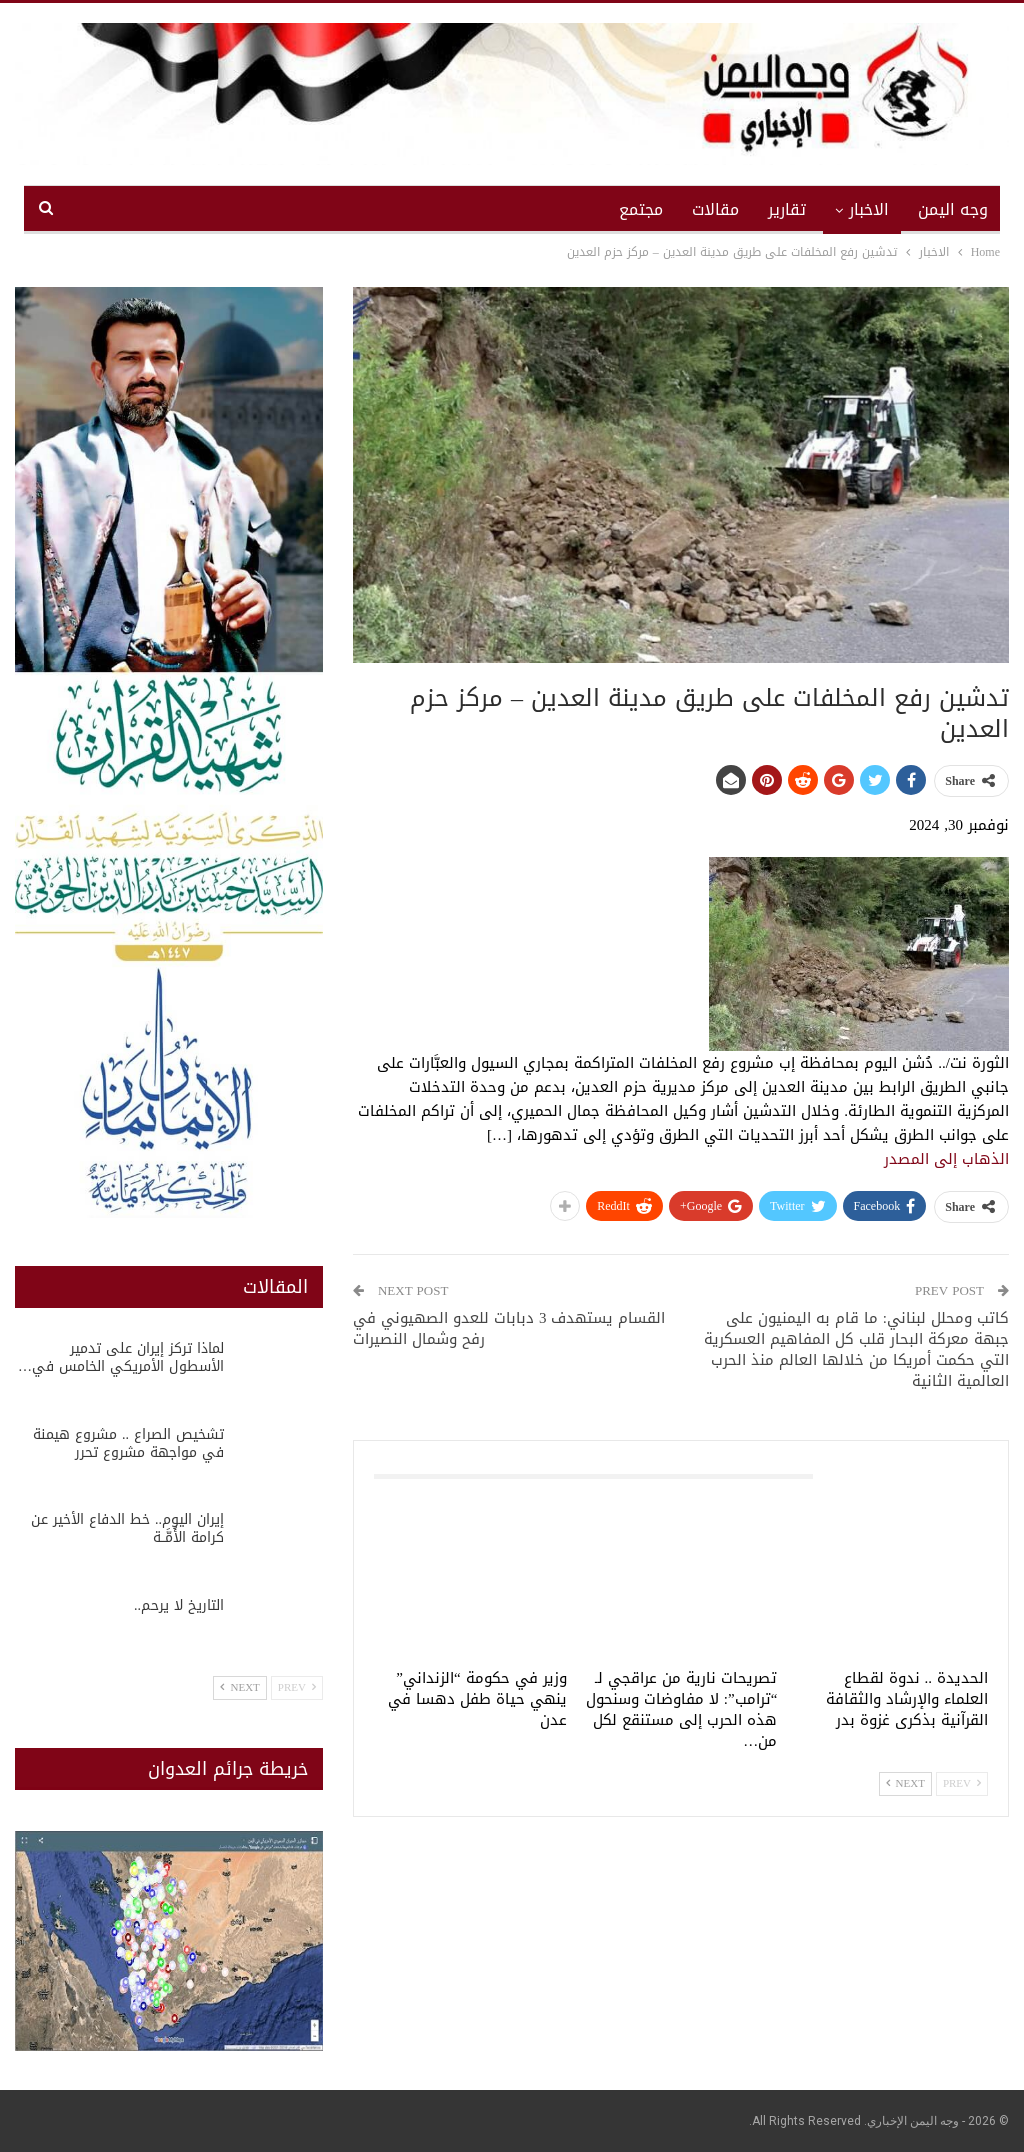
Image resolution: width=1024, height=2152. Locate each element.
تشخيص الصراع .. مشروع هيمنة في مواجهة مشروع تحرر (128, 1443)
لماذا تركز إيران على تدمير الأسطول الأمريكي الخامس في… (121, 1357)
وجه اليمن (953, 209)
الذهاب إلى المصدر (946, 1159)
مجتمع (641, 209)
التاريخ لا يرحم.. (179, 1605)
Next (905, 1783)
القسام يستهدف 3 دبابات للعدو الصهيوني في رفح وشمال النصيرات (509, 1328)
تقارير (787, 209)
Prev (962, 1783)
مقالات (715, 209)
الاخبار (869, 209)
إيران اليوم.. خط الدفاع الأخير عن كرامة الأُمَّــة (127, 1528)
